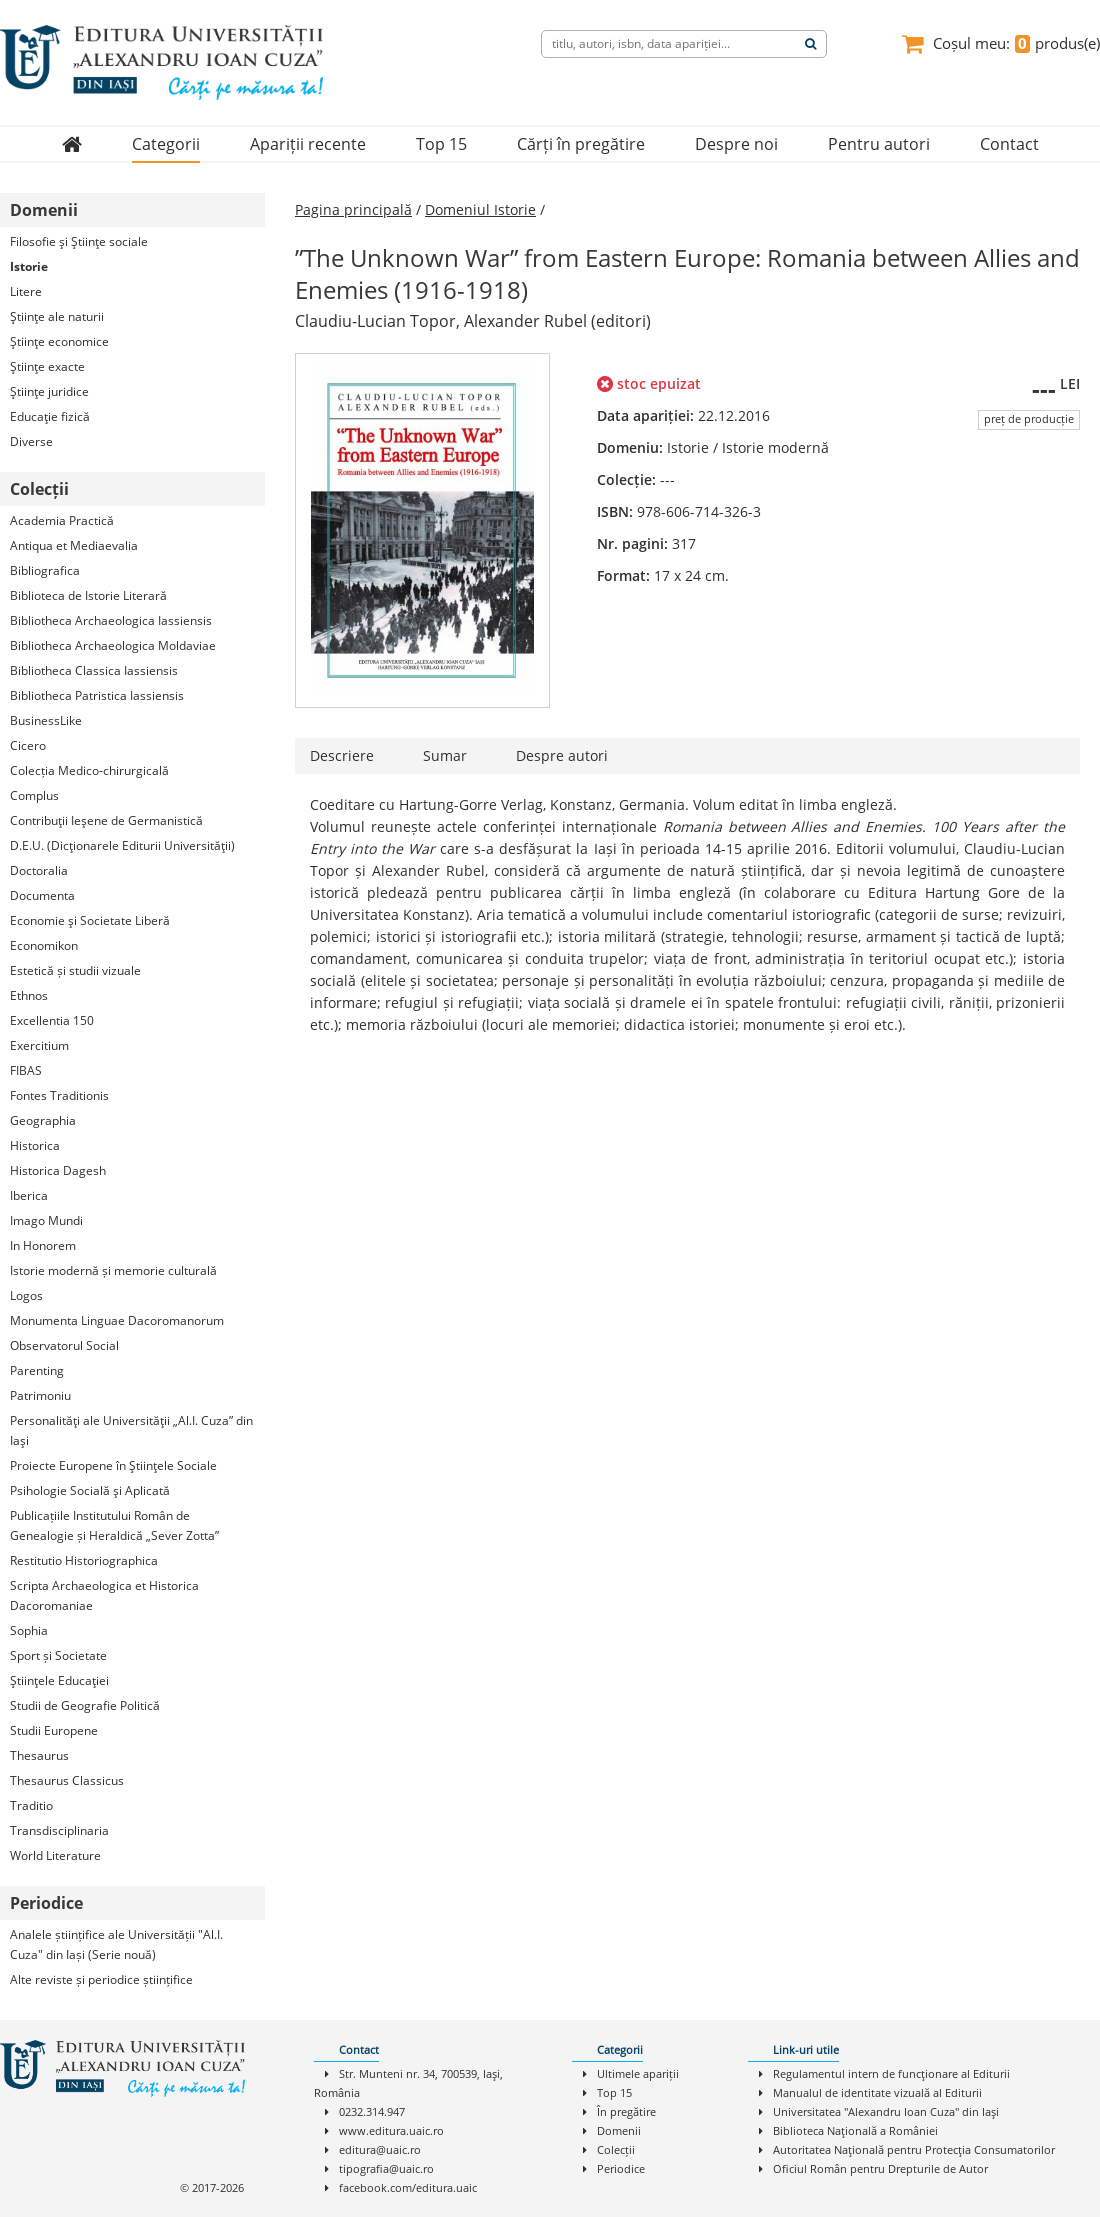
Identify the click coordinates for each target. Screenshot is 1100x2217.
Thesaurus (39, 1755)
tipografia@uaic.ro (386, 2168)
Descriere (342, 755)
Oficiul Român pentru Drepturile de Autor (880, 2168)
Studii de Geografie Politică (85, 1705)
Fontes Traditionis (59, 1095)
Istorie (29, 266)
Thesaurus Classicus (67, 1780)
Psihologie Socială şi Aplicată (90, 1490)
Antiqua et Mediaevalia (74, 545)
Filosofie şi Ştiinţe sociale (79, 241)
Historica (35, 1145)
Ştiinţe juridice (49, 391)
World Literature (55, 1855)
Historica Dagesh (58, 1170)
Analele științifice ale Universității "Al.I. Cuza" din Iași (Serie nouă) (116, 1944)
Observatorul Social (64, 1345)
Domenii (619, 2130)
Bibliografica (45, 570)
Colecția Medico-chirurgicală (89, 770)
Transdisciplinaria (59, 1830)
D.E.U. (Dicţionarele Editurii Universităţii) (122, 845)
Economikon (44, 945)
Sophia (29, 1630)
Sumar (445, 755)
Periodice (621, 2168)
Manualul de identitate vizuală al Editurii (877, 2092)
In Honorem (43, 1245)
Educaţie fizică (50, 416)
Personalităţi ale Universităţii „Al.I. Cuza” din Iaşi (131, 1430)
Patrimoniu (40, 1395)
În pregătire (626, 2111)
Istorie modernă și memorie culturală (113, 1270)
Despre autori (562, 755)
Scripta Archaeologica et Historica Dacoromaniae (104, 1595)
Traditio (31, 1805)
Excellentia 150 (52, 1020)
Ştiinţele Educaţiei (59, 1680)
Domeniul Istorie (480, 209)
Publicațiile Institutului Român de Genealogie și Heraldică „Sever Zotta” (114, 1525)
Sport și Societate (58, 1655)
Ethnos (29, 995)
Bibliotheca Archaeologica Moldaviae (113, 645)
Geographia (43, 1120)
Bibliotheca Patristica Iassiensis (97, 695)
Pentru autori (879, 144)
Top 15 (441, 144)
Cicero (28, 745)
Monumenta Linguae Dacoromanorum (117, 1320)
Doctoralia (39, 870)
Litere (26, 291)
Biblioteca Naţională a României (855, 2130)
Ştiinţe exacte (47, 366)
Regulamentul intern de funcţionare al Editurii (891, 2073)
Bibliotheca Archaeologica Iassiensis (111, 620)
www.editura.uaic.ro (391, 2130)
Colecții (616, 2149)
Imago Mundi (46, 1220)
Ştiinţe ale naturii (57, 316)
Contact (1009, 144)
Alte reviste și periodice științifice (101, 1979)
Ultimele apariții (638, 2073)
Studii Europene (54, 1730)
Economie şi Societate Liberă (90, 920)
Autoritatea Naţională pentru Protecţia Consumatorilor (914, 2149)
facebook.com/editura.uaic (408, 2187)
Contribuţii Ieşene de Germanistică (106, 820)
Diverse (31, 441)
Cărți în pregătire (581, 144)
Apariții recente (308, 144)
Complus (34, 795)
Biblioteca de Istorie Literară (88, 595)
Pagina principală (353, 209)
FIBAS (26, 1070)
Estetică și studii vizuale (75, 970)
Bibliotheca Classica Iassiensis (94, 670)
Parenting (37, 1370)
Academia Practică (62, 520)
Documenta (42, 895)
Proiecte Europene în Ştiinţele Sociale (113, 1465)
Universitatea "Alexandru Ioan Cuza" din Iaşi (886, 2111)
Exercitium (39, 1045)
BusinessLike (46, 720)
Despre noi (736, 144)
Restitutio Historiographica (84, 1560)
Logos (26, 1295)
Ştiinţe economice (59, 341)
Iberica (29, 1195)
